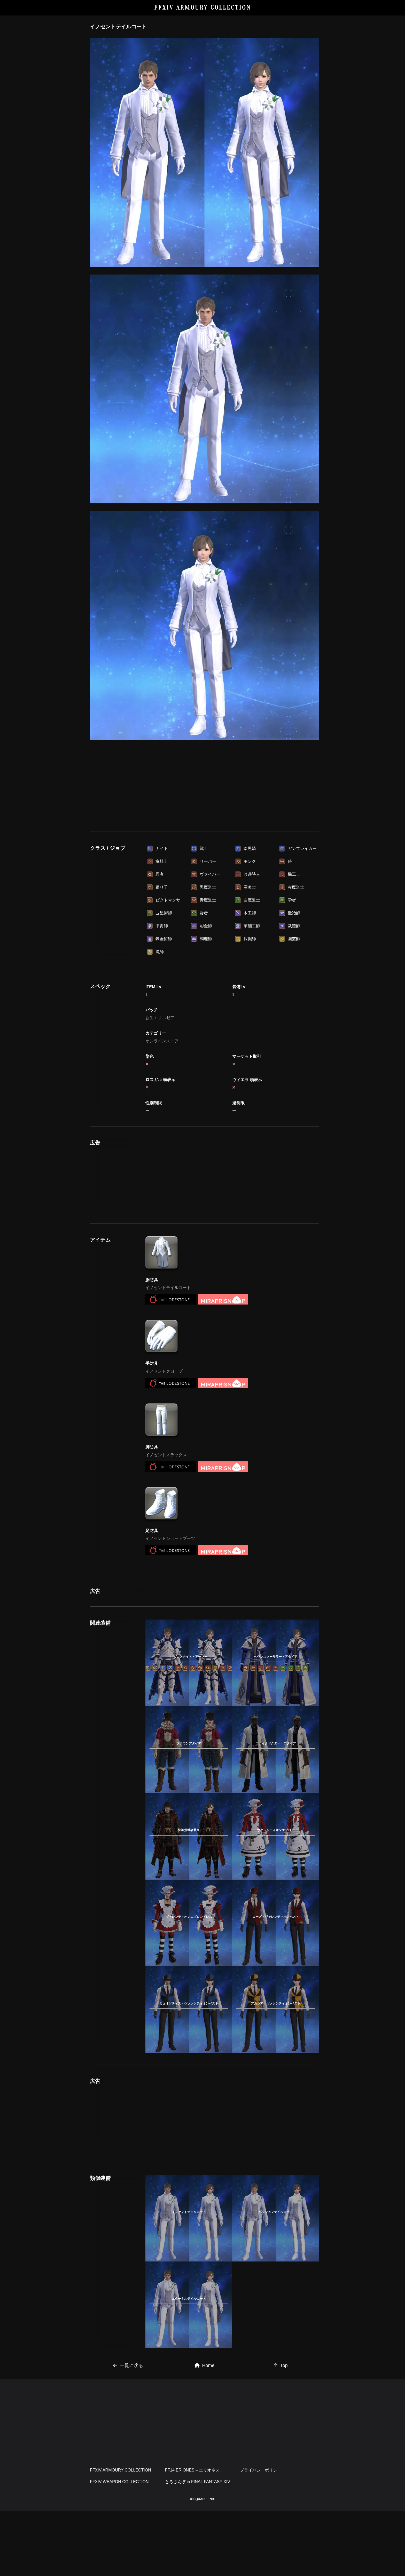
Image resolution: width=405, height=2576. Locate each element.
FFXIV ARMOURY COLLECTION (202, 7)
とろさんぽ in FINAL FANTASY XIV (197, 2547)
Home (204, 2430)
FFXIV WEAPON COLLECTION (119, 2547)
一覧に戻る (128, 2430)
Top (281, 2430)
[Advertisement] (204, 784)
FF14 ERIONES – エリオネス (192, 2535)
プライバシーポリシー (260, 2535)
